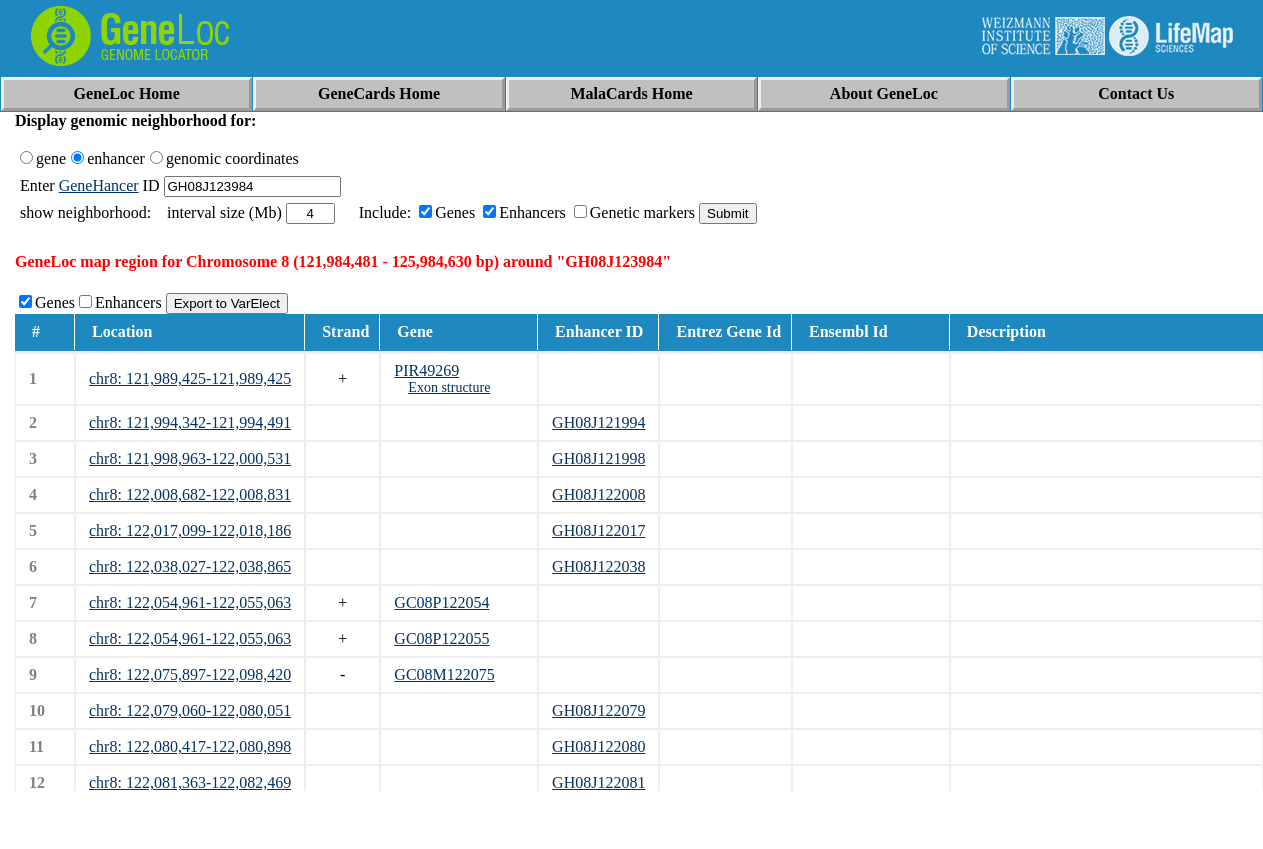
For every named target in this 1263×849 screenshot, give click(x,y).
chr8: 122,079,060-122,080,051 (190, 710)
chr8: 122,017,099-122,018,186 (190, 530)
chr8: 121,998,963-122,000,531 (190, 458)
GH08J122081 (598, 782)
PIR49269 (426, 370)
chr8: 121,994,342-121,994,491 (190, 422)
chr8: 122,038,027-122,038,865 (190, 566)
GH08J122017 (598, 530)
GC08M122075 (444, 674)
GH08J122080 (598, 746)
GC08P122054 (441, 602)
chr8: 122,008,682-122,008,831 (190, 494)
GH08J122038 (598, 566)
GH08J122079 (598, 710)
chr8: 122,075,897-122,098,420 (190, 674)
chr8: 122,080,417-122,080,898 (190, 746)
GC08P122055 (441, 638)
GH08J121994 (598, 422)
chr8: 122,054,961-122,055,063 (190, 602)
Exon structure (449, 387)
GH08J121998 (598, 458)
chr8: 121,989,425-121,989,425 (190, 378)
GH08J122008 (598, 494)
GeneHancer (99, 185)
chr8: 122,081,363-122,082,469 (190, 782)
